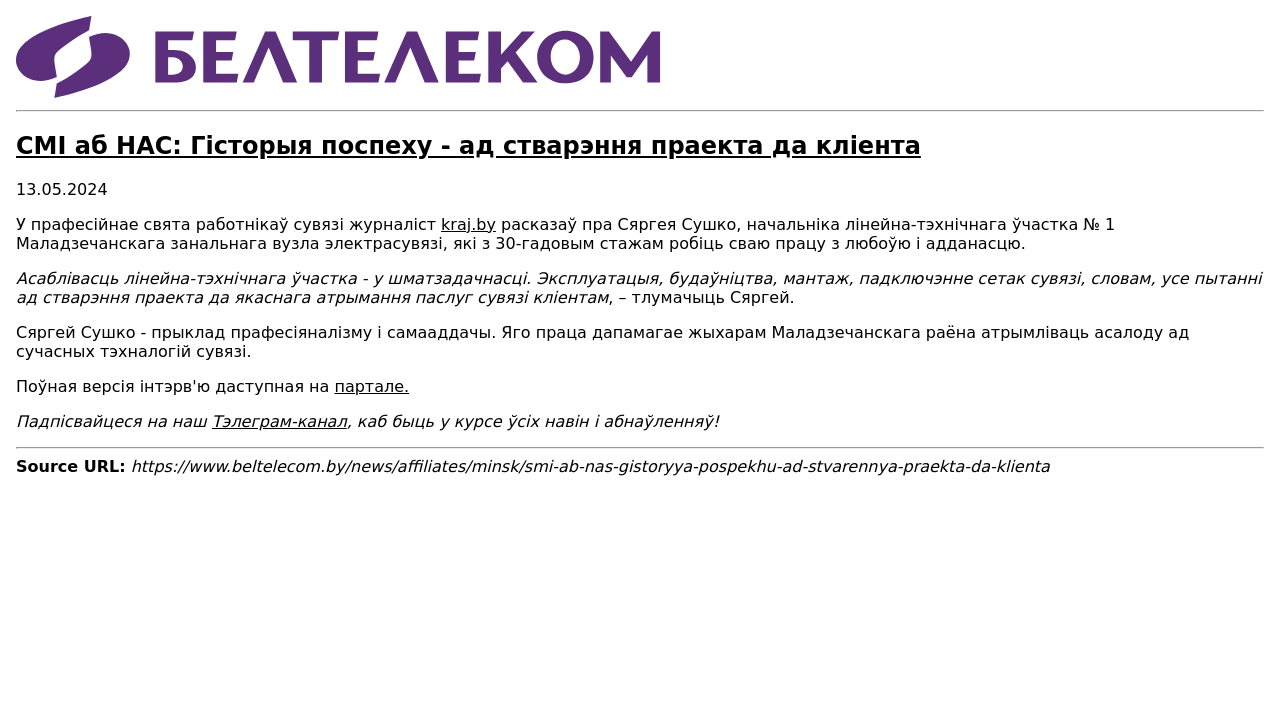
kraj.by (468, 224)
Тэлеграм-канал (279, 421)
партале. (371, 386)
